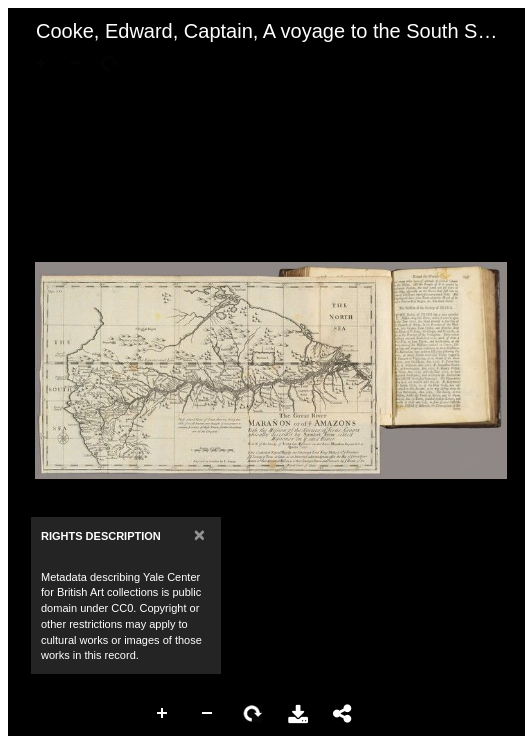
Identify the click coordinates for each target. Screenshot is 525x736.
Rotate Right (253, 714)
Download (298, 714)
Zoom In (163, 714)
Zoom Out (208, 714)
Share (343, 714)
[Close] (199, 534)
